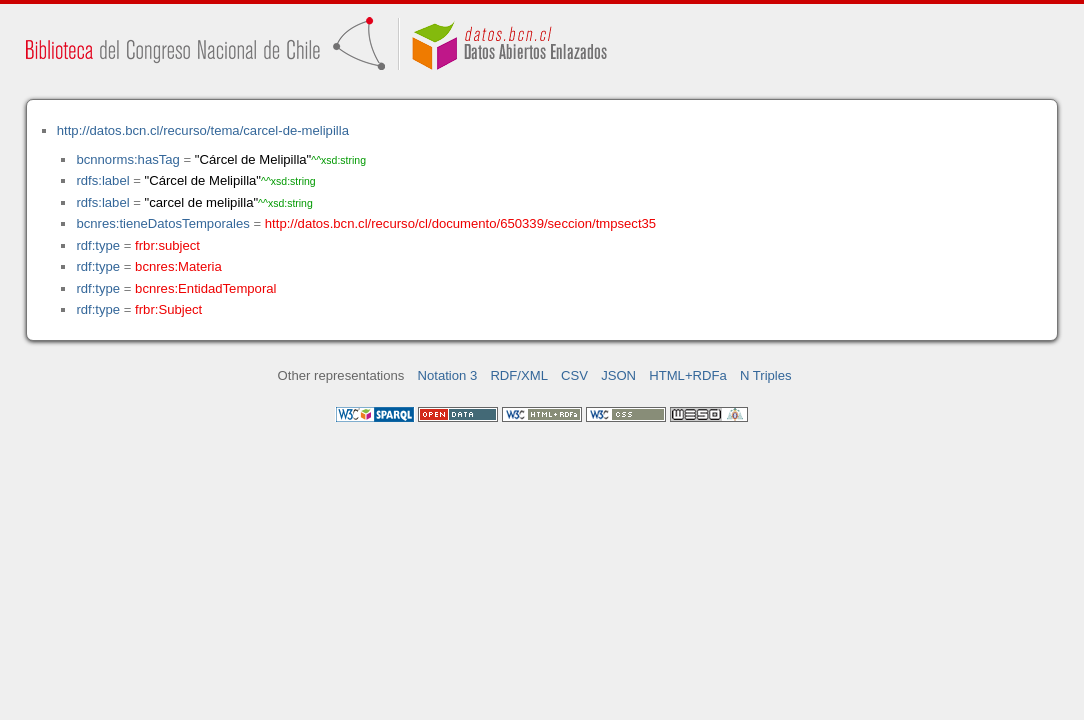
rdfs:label (102, 180)
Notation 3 (448, 375)
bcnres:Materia (178, 266)
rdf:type (98, 245)
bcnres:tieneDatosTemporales (162, 223)
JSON (618, 375)
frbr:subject (167, 245)
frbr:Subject (168, 309)
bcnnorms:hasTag (127, 159)
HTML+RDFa (688, 375)
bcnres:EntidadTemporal (205, 288)
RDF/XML (519, 375)
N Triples (766, 375)
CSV (574, 375)
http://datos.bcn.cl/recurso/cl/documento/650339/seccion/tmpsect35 (460, 223)
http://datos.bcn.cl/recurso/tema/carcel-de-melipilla (203, 130)
